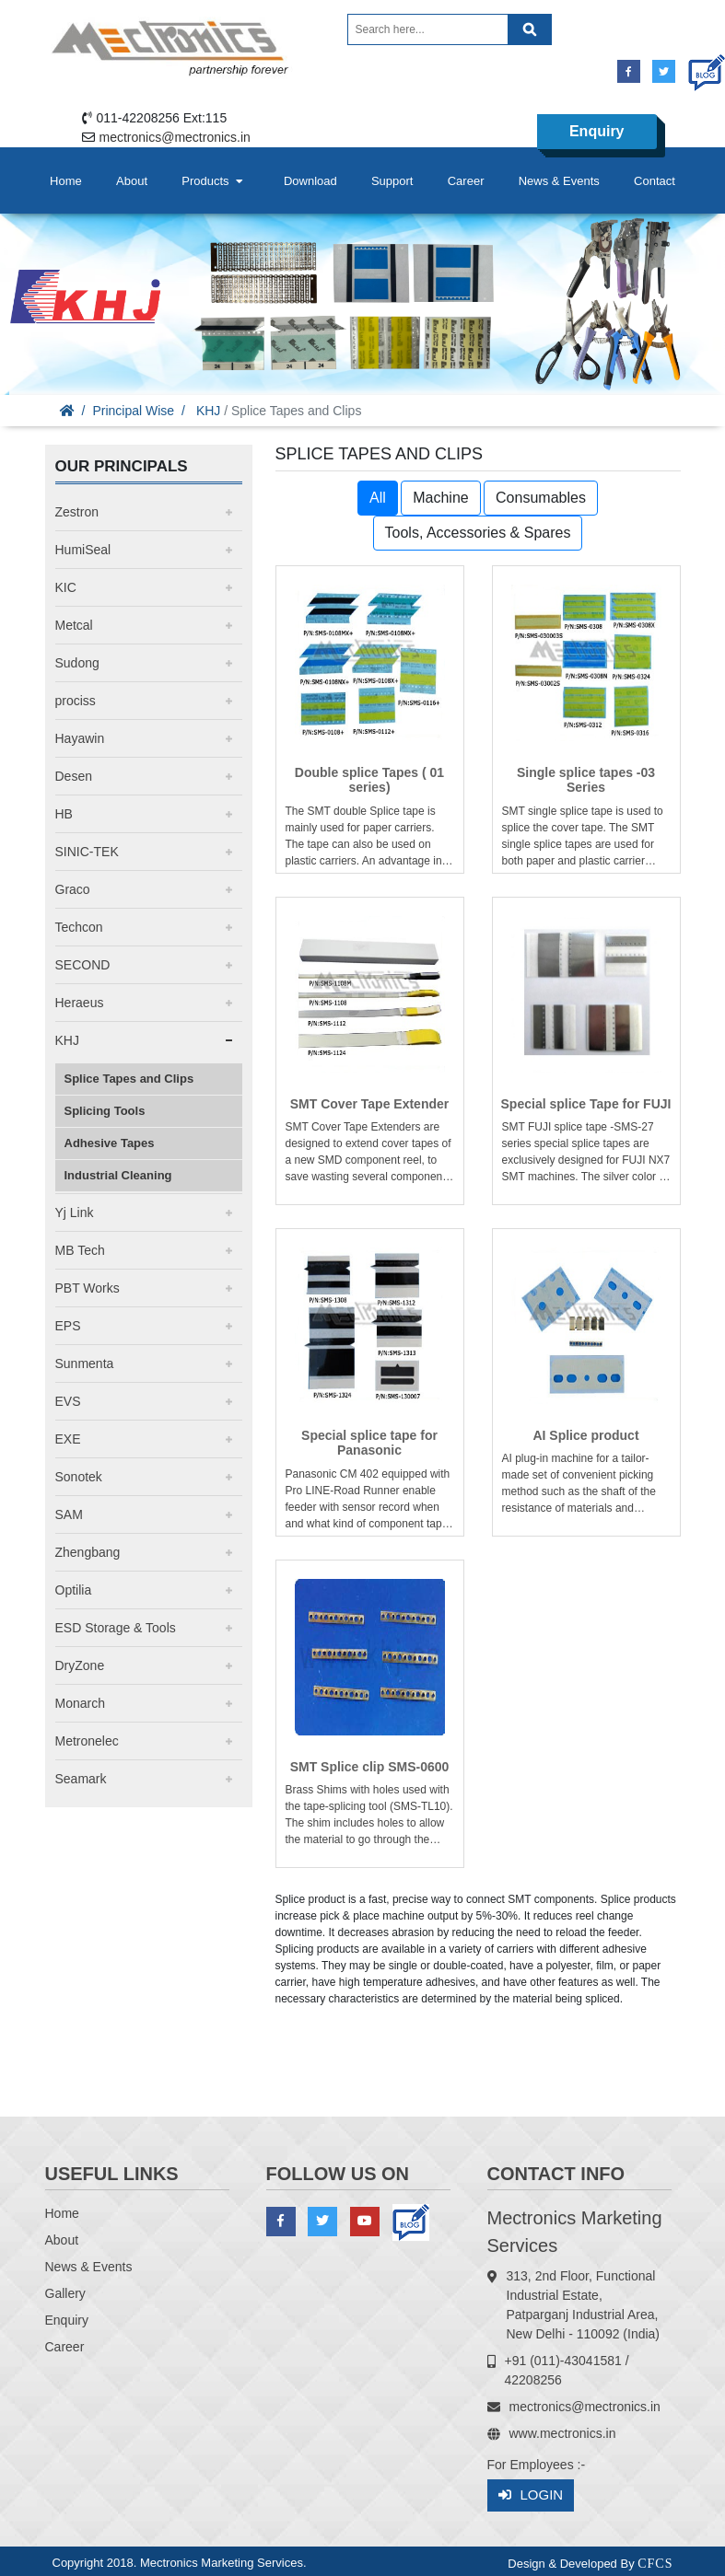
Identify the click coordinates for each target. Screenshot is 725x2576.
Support (392, 181)
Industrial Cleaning (118, 1175)
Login (531, 2495)
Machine (440, 497)
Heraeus (79, 1002)
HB (64, 813)
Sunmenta (84, 1363)
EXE (68, 1439)
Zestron (77, 512)
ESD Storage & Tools (115, 1627)
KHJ (208, 410)
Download (310, 181)
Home (66, 181)
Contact (654, 181)
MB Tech (80, 1250)
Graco (72, 889)
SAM (69, 1514)
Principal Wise (133, 410)
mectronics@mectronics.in (175, 137)
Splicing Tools (105, 1111)
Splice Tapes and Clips (129, 1078)
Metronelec (87, 1741)
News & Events (559, 181)
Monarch (80, 1703)
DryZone (80, 1665)
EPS (68, 1325)
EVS (68, 1401)
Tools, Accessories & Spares (478, 532)
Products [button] (213, 181)
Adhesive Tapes (109, 1143)
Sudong (77, 663)
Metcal (74, 625)
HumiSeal (83, 549)
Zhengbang (88, 1552)
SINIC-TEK (87, 851)
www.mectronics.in (562, 2433)
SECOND (83, 964)
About (131, 181)
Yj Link (74, 1212)
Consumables (541, 497)
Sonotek (78, 1476)
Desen (73, 776)
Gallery (65, 2293)
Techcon (79, 927)
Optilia (73, 1590)
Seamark (81, 1778)
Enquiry (597, 131)
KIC (65, 587)
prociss (75, 700)
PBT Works (87, 1288)
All (377, 497)
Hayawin (80, 738)
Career (466, 181)
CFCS (654, 2563)
